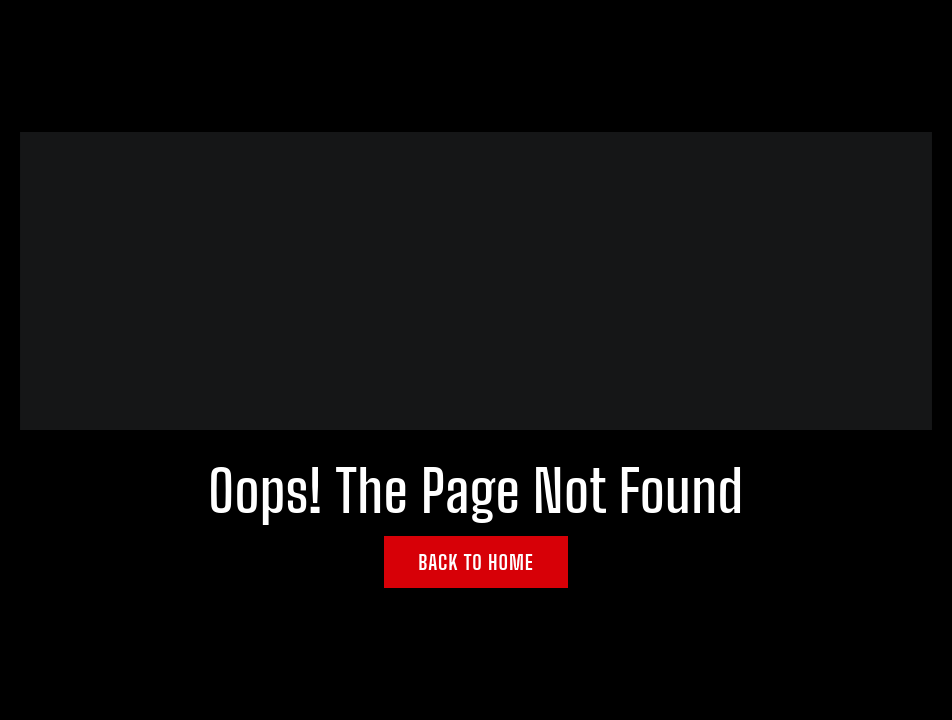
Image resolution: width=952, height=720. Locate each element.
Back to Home (476, 562)
